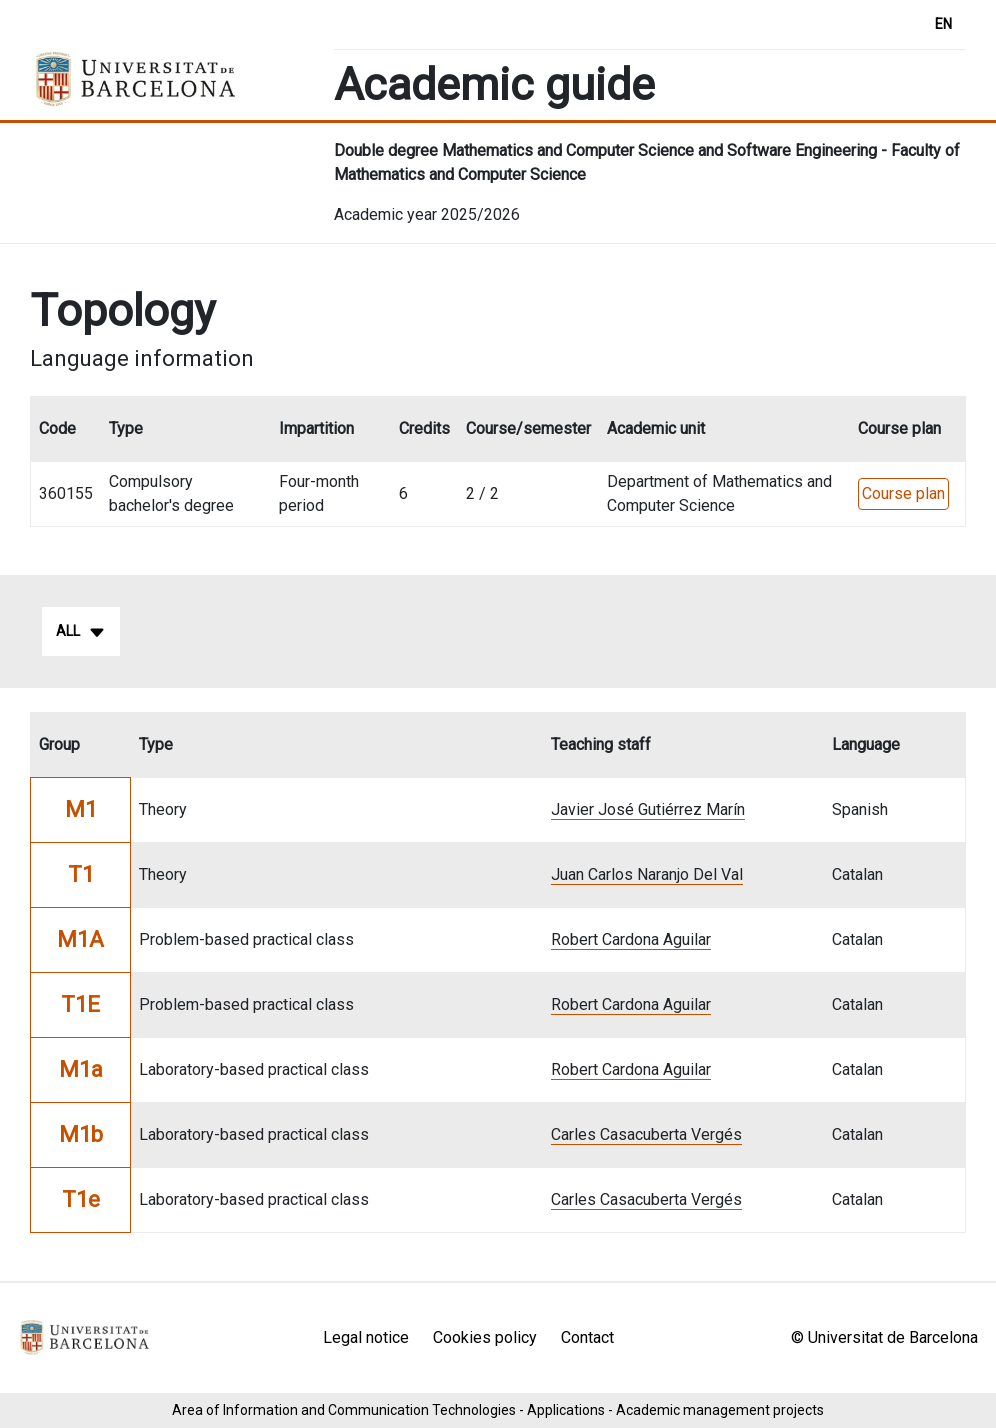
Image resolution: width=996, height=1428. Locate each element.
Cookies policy (485, 1337)
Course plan (903, 493)
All (81, 632)
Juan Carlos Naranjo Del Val (647, 874)
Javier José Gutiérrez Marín (648, 809)
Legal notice (366, 1337)
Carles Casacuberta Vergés (646, 1134)
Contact (587, 1337)
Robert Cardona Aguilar (631, 939)
